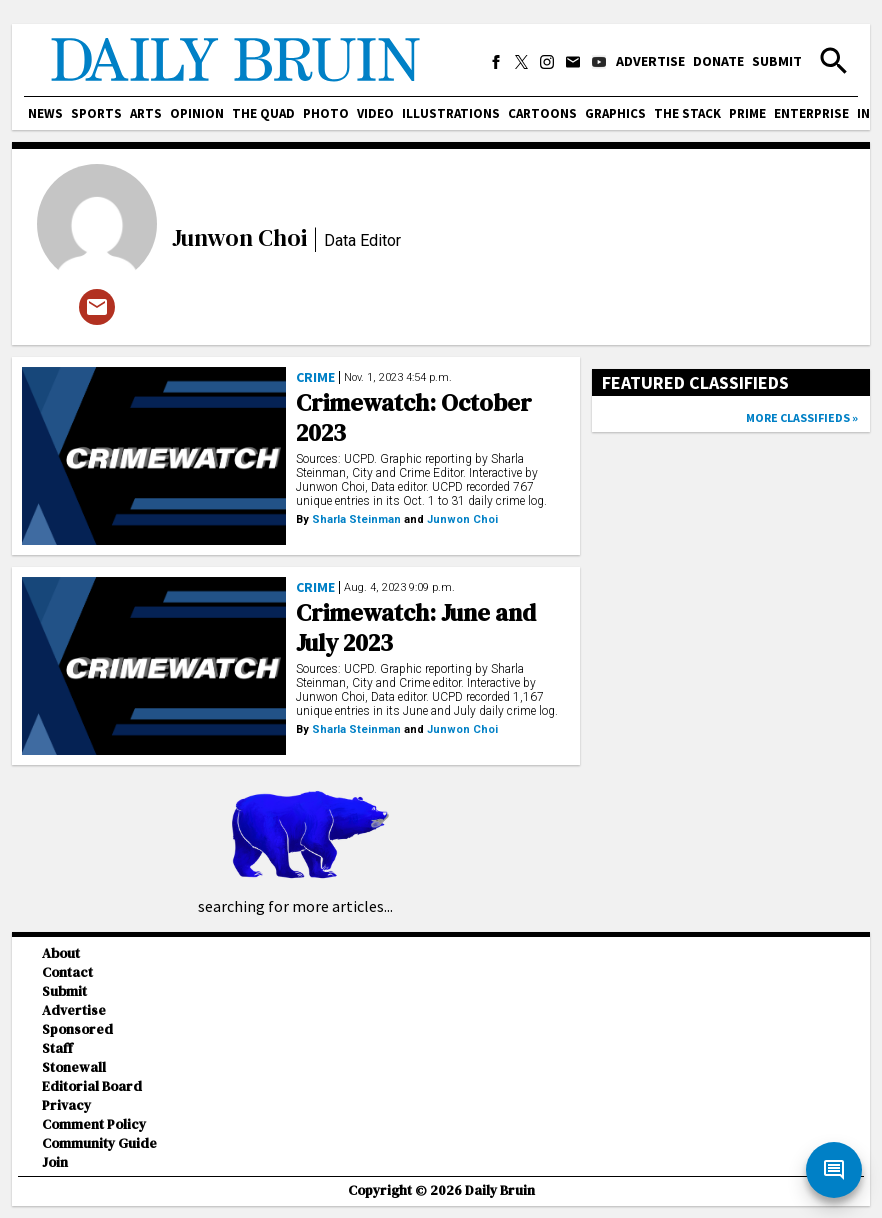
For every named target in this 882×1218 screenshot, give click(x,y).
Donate (718, 61)
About (61, 953)
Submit (777, 61)
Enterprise (811, 113)
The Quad (263, 113)
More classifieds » (802, 417)
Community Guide (99, 1143)
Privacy (66, 1105)
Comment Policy (94, 1124)
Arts (146, 113)
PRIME (747, 113)
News (45, 113)
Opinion (197, 113)
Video (375, 113)
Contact (67, 972)
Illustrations (451, 113)
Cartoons (542, 113)
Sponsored (77, 1029)
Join (55, 1162)
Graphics (615, 113)
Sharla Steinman (356, 519)
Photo (326, 113)
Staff (57, 1048)
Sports (96, 113)
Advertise (650, 61)
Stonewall (74, 1067)
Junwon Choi (239, 237)
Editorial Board (92, 1086)
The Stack (687, 113)
